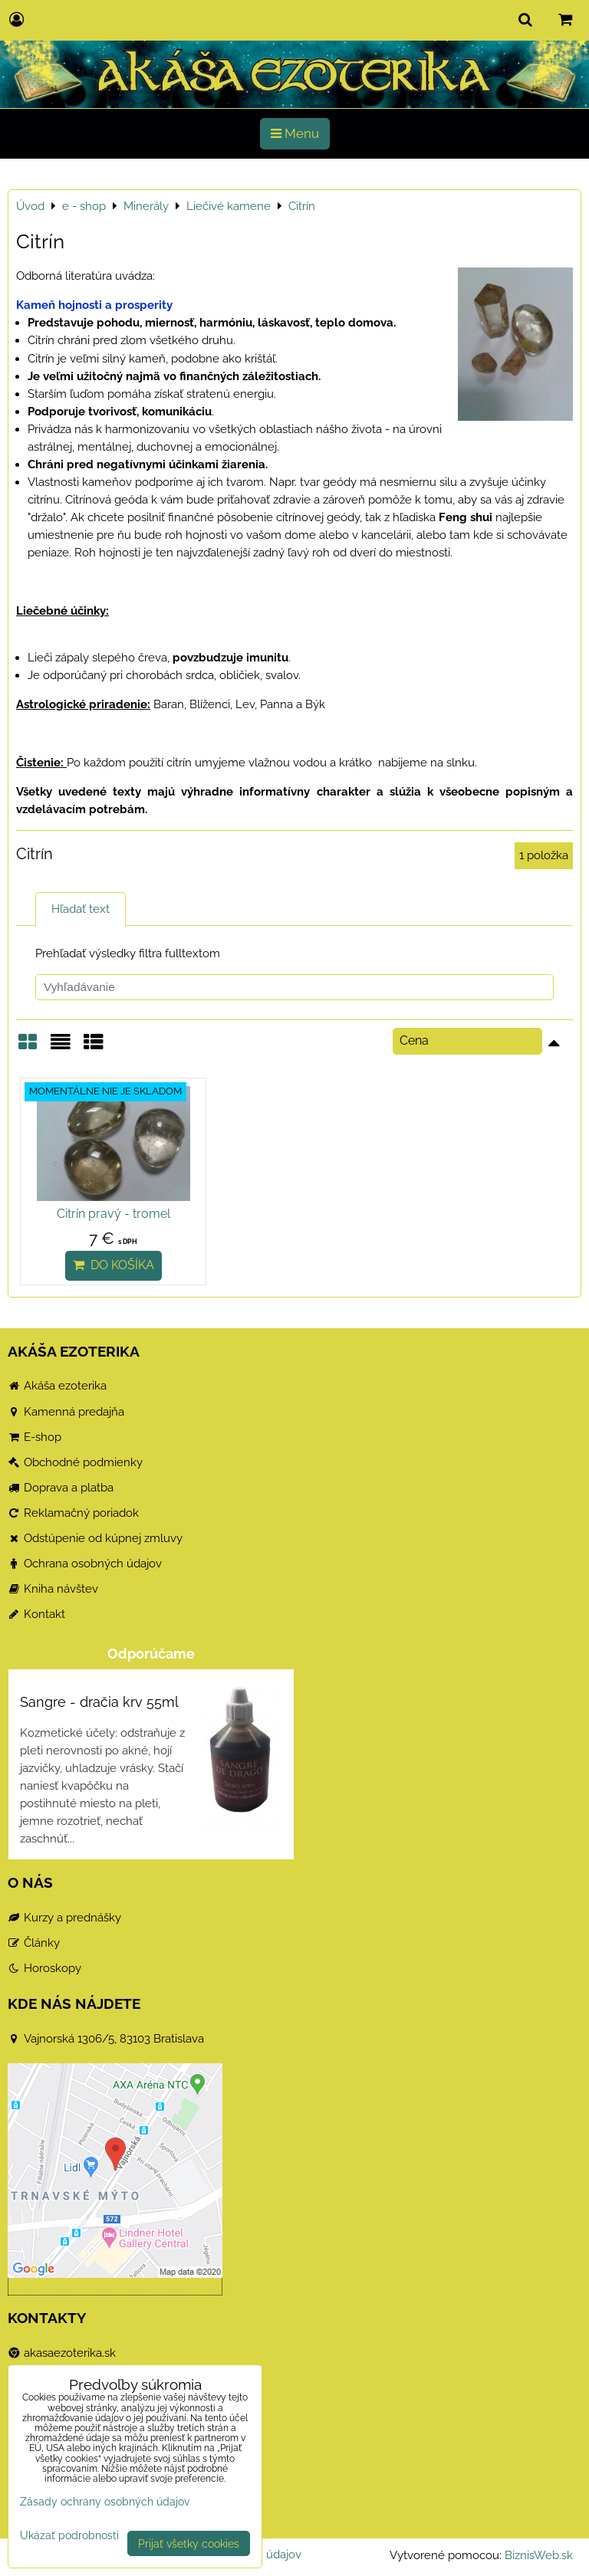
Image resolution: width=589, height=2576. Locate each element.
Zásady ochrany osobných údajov (104, 2501)
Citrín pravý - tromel (109, 1213)
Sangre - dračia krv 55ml (99, 1702)
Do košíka (109, 1265)
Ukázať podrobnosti (69, 2535)
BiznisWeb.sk (539, 2555)
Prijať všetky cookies (188, 2543)
